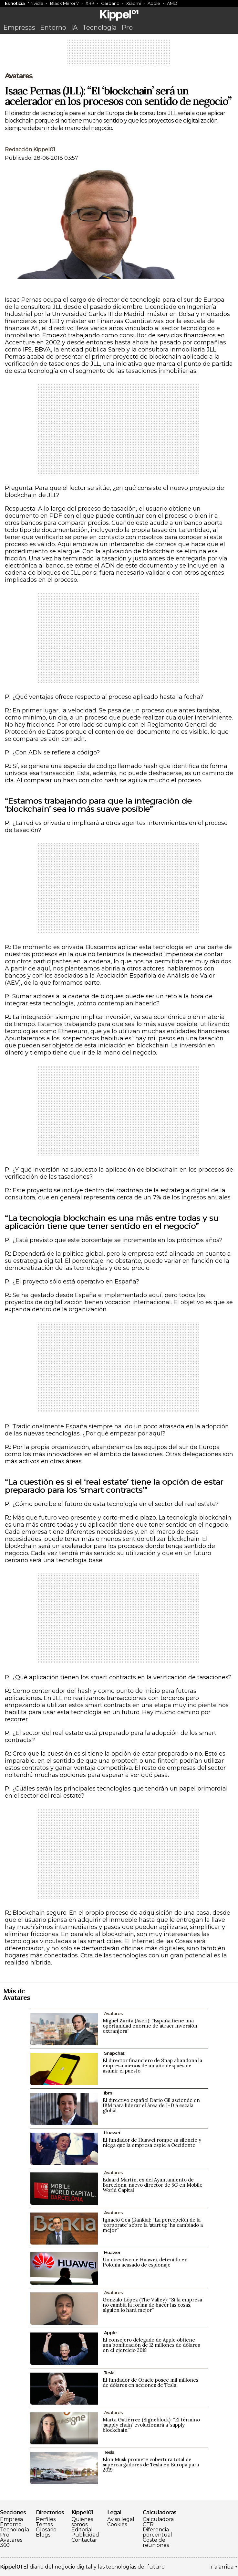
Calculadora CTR (158, 2522)
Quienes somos (82, 2522)
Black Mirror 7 (64, 3)
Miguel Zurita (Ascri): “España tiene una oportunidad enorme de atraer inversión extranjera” (150, 2026)
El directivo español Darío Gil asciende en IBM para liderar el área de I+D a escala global (151, 2105)
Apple (154, 3)
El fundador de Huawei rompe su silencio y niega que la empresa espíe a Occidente (152, 2142)
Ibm (108, 2092)
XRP (90, 3)
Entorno (53, 27)
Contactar (84, 2540)
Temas (44, 2524)
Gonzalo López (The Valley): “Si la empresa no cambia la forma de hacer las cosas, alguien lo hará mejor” (152, 2305)
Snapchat (114, 2053)
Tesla (109, 2372)
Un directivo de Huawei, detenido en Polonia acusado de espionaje (145, 2262)
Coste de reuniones (156, 2543)
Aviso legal (120, 2519)
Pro (127, 27)
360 (5, 2545)
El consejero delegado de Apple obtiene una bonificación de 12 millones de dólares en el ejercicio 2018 (151, 2345)
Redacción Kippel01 (30, 149)
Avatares (18, 76)
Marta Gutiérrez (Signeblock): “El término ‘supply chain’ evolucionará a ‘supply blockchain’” (151, 2425)
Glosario (46, 2529)
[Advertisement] (119, 55)
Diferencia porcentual (157, 2532)
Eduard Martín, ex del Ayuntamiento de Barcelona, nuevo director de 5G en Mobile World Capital (152, 2185)
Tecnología (99, 27)
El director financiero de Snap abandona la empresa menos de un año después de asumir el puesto (152, 2065)
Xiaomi (133, 3)
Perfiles (46, 2519)
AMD (172, 3)
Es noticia (15, 3)
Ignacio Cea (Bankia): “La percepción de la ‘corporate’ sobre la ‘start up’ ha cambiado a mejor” (153, 2225)
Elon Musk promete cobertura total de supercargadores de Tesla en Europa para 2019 (151, 2464)
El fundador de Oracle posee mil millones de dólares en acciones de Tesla (150, 2382)
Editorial (82, 2529)
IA (74, 27)
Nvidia (36, 3)
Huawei (112, 2132)
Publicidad (85, 2535)
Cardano (110, 3)
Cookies (117, 2524)
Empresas (19, 27)
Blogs (43, 2535)
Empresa (11, 2519)
